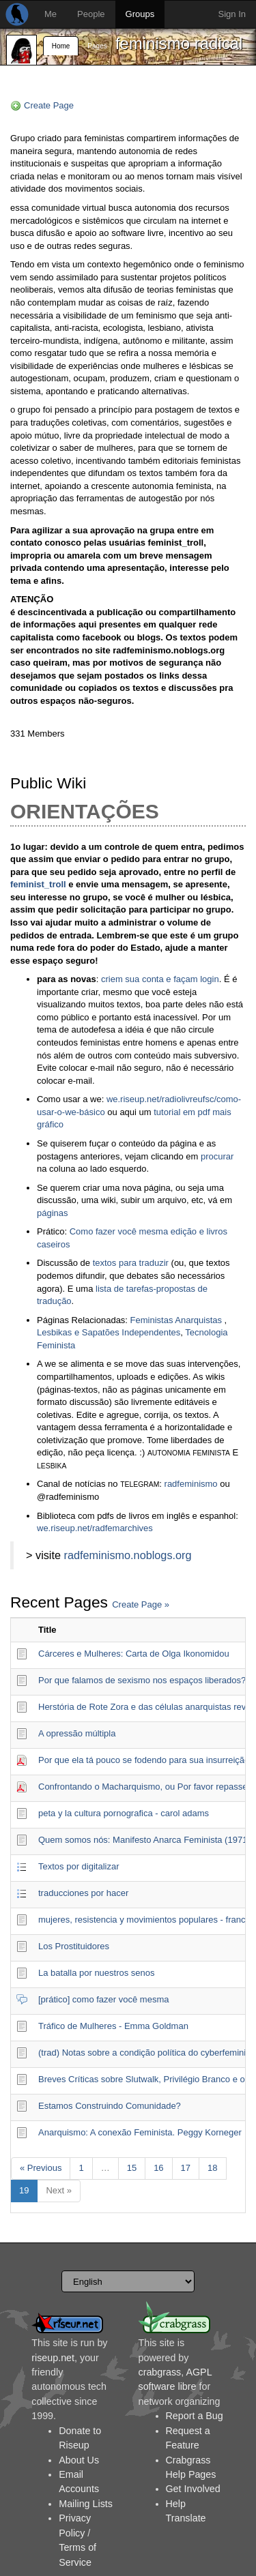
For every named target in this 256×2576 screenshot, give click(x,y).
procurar (217, 1156)
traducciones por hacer (83, 1893)
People (90, 14)
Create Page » (140, 1604)
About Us (79, 2460)
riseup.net (52, 2357)
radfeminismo (191, 1484)
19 (24, 2190)
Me (50, 14)
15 (132, 2168)
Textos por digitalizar (78, 1866)
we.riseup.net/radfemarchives (95, 1528)
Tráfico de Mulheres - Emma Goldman (113, 2026)
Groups (140, 14)
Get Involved (193, 2488)
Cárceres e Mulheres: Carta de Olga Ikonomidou (133, 1653)
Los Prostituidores (73, 1946)
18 (212, 2168)
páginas (52, 1213)
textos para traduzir (131, 1263)
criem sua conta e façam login (160, 979)
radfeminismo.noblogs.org (128, 1555)
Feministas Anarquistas (176, 1320)
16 (158, 2168)
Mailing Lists (86, 2503)
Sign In (232, 14)
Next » (59, 2190)
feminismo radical (179, 43)
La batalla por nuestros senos (96, 1973)
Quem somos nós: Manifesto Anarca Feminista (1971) (144, 1840)
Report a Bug (194, 2415)
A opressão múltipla (76, 1733)
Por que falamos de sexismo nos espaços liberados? (142, 1680)
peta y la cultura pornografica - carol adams (123, 1813)
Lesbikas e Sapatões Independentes (108, 1332)
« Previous (40, 2168)
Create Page (49, 105)
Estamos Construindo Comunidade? (109, 2106)
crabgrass (160, 2372)
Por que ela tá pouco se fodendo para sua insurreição (143, 1760)
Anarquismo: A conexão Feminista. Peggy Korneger (140, 2132)
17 (185, 2168)
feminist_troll (38, 884)
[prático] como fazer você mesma (103, 1999)
